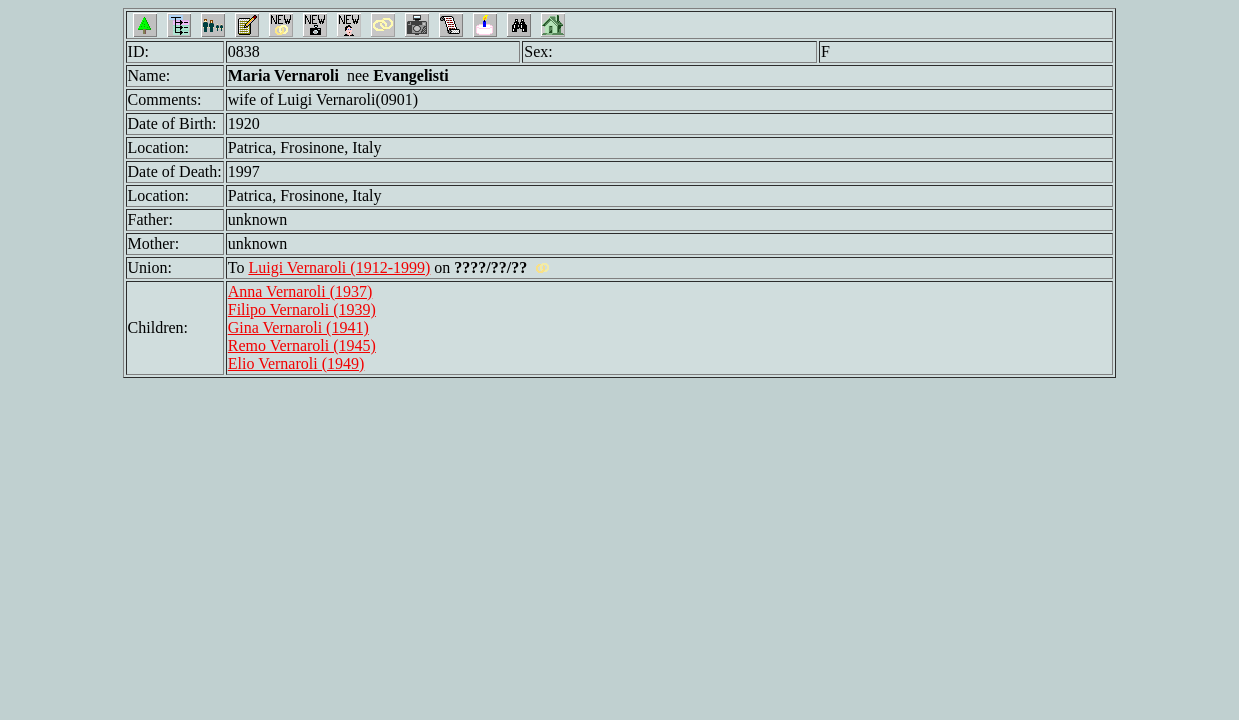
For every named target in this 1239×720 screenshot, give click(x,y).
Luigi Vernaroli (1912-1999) (339, 267)
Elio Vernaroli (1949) (296, 363)
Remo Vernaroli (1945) (302, 345)
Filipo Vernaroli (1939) (302, 309)
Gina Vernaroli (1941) (298, 327)
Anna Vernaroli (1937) (300, 291)
